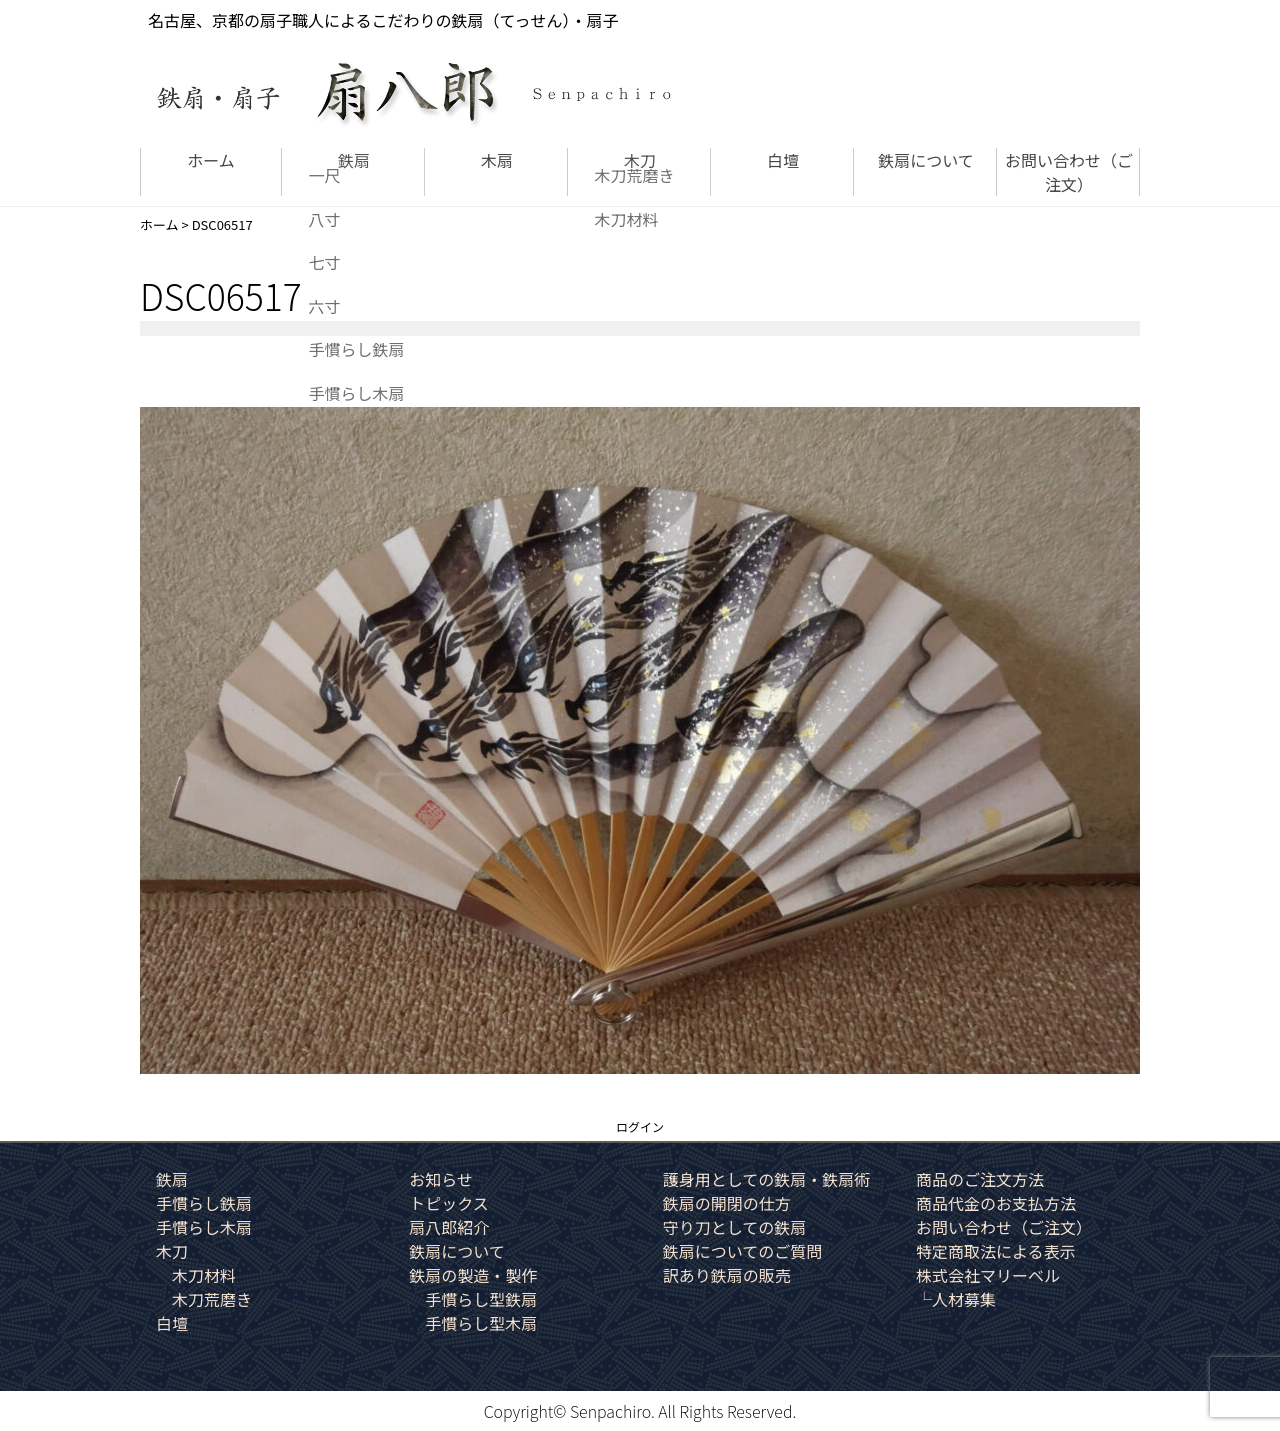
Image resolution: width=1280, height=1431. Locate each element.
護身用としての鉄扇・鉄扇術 (767, 1179)
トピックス (449, 1203)
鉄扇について (926, 160)
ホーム (211, 160)
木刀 (640, 160)
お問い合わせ (1069, 172)
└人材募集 (956, 1299)
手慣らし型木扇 (481, 1323)
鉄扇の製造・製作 (473, 1275)
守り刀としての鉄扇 (735, 1227)
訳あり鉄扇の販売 (727, 1275)
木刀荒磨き (212, 1299)
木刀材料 (204, 1275)
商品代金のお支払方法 (996, 1203)
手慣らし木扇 (204, 1227)
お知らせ (441, 1179)
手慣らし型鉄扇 (481, 1299)
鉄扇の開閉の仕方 (727, 1203)
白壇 (783, 160)
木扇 (497, 160)
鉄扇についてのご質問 (743, 1251)
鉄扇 (354, 160)
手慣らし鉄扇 (204, 1203)
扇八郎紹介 (449, 1227)
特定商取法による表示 (996, 1251)
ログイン (640, 1126)
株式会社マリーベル (988, 1275)
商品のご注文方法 (980, 1179)
